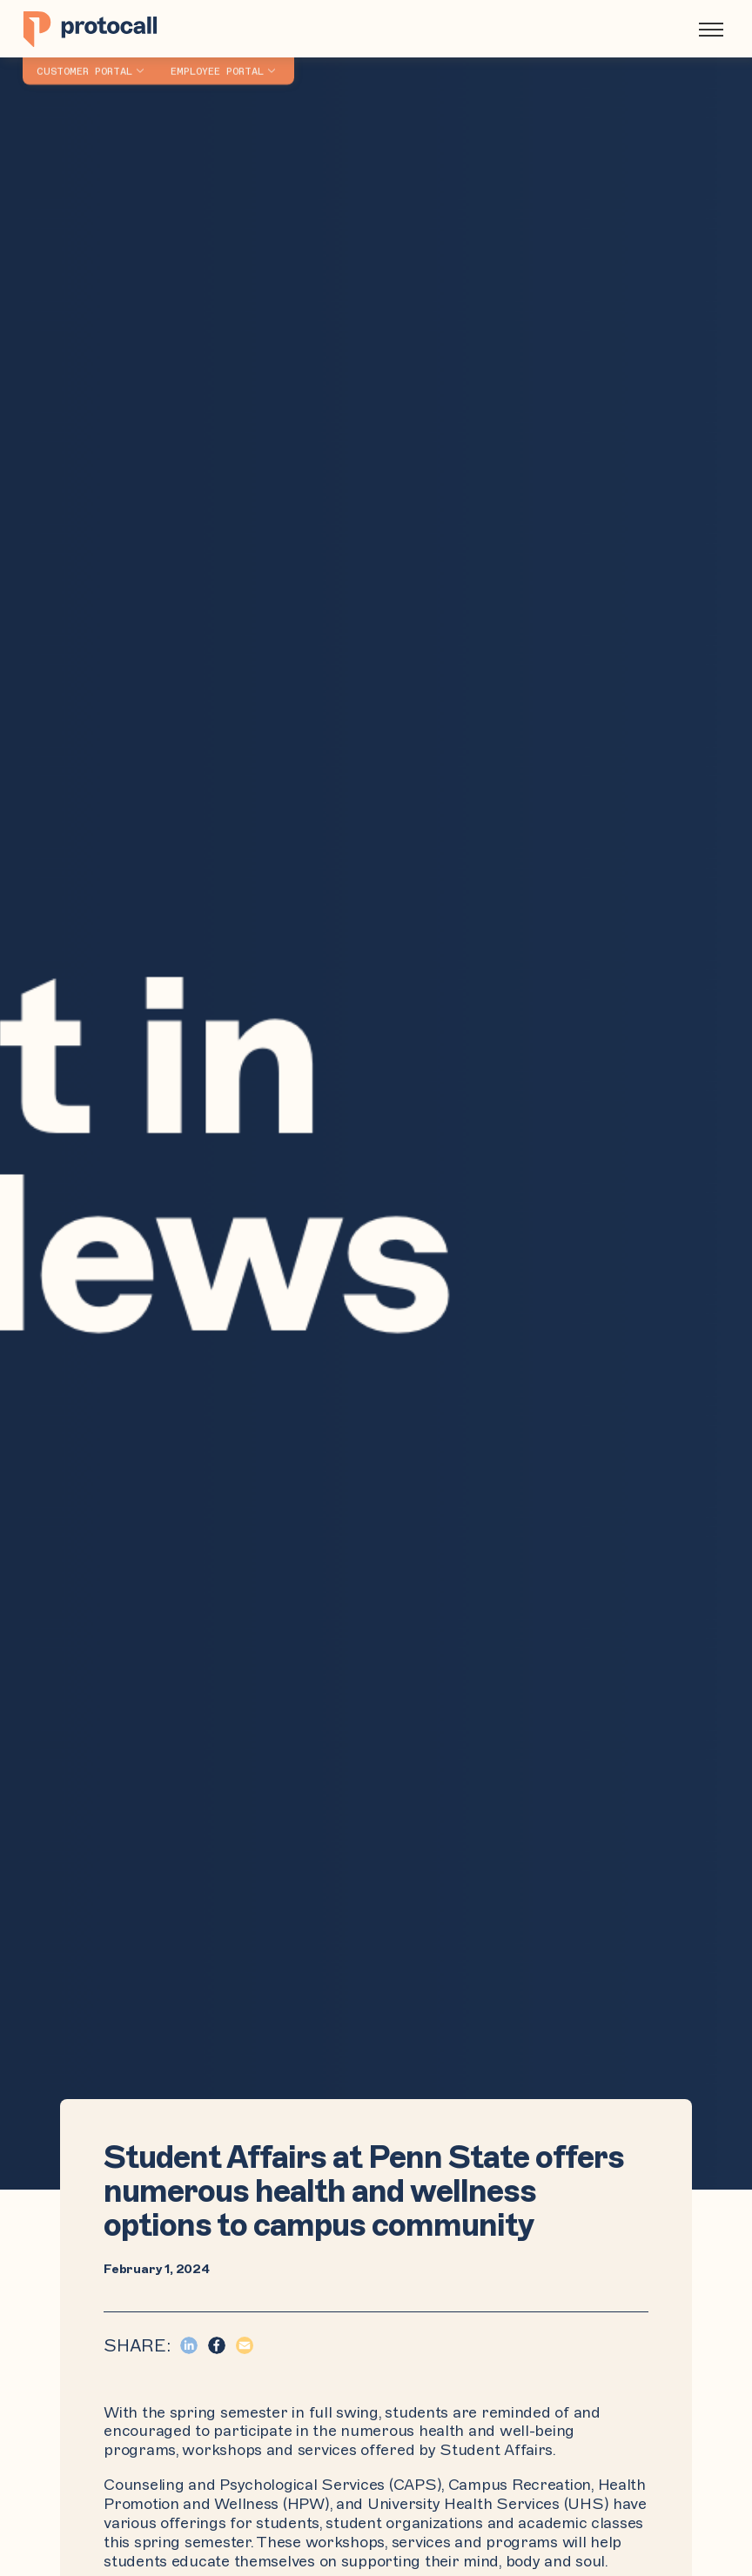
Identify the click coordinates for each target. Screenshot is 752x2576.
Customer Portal (84, 62)
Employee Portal (217, 62)
